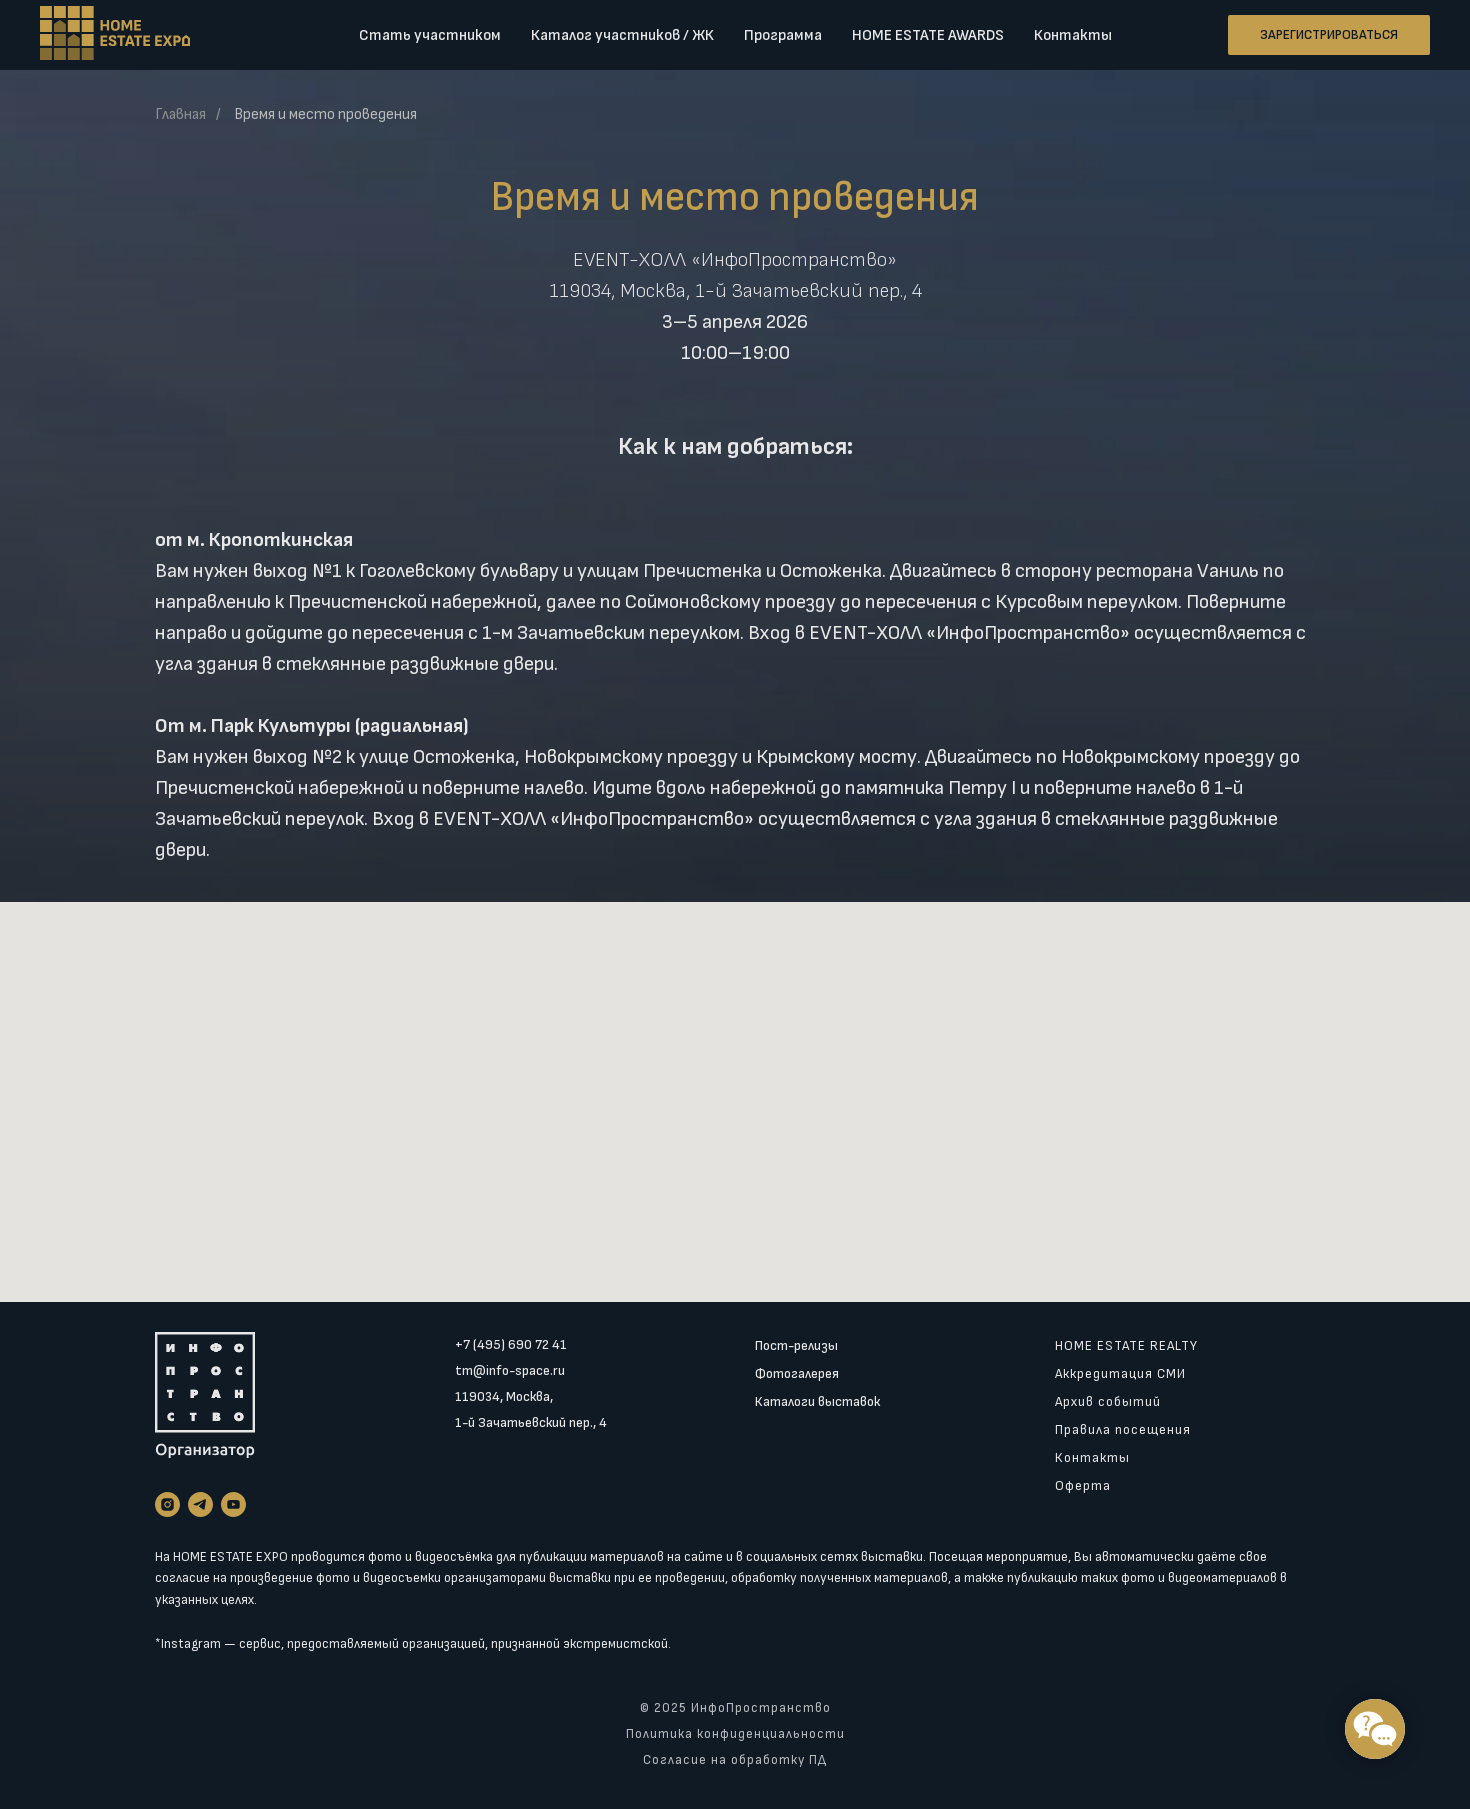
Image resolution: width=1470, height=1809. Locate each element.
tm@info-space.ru (510, 1370)
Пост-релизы (796, 1345)
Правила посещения (1123, 1429)
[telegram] (200, 1504)
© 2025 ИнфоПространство (735, 1708)
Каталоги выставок (817, 1401)
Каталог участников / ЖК (622, 35)
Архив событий (1108, 1401)
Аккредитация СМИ (1120, 1373)
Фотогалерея (797, 1373)
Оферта (1083, 1485)
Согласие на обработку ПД (735, 1760)
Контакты (1073, 35)
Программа (783, 35)
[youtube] (233, 1504)
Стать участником (430, 35)
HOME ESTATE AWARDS (928, 35)
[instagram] (167, 1504)
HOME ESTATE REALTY (1126, 1345)
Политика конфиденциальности (735, 1734)
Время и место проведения (325, 114)
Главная (180, 114)
